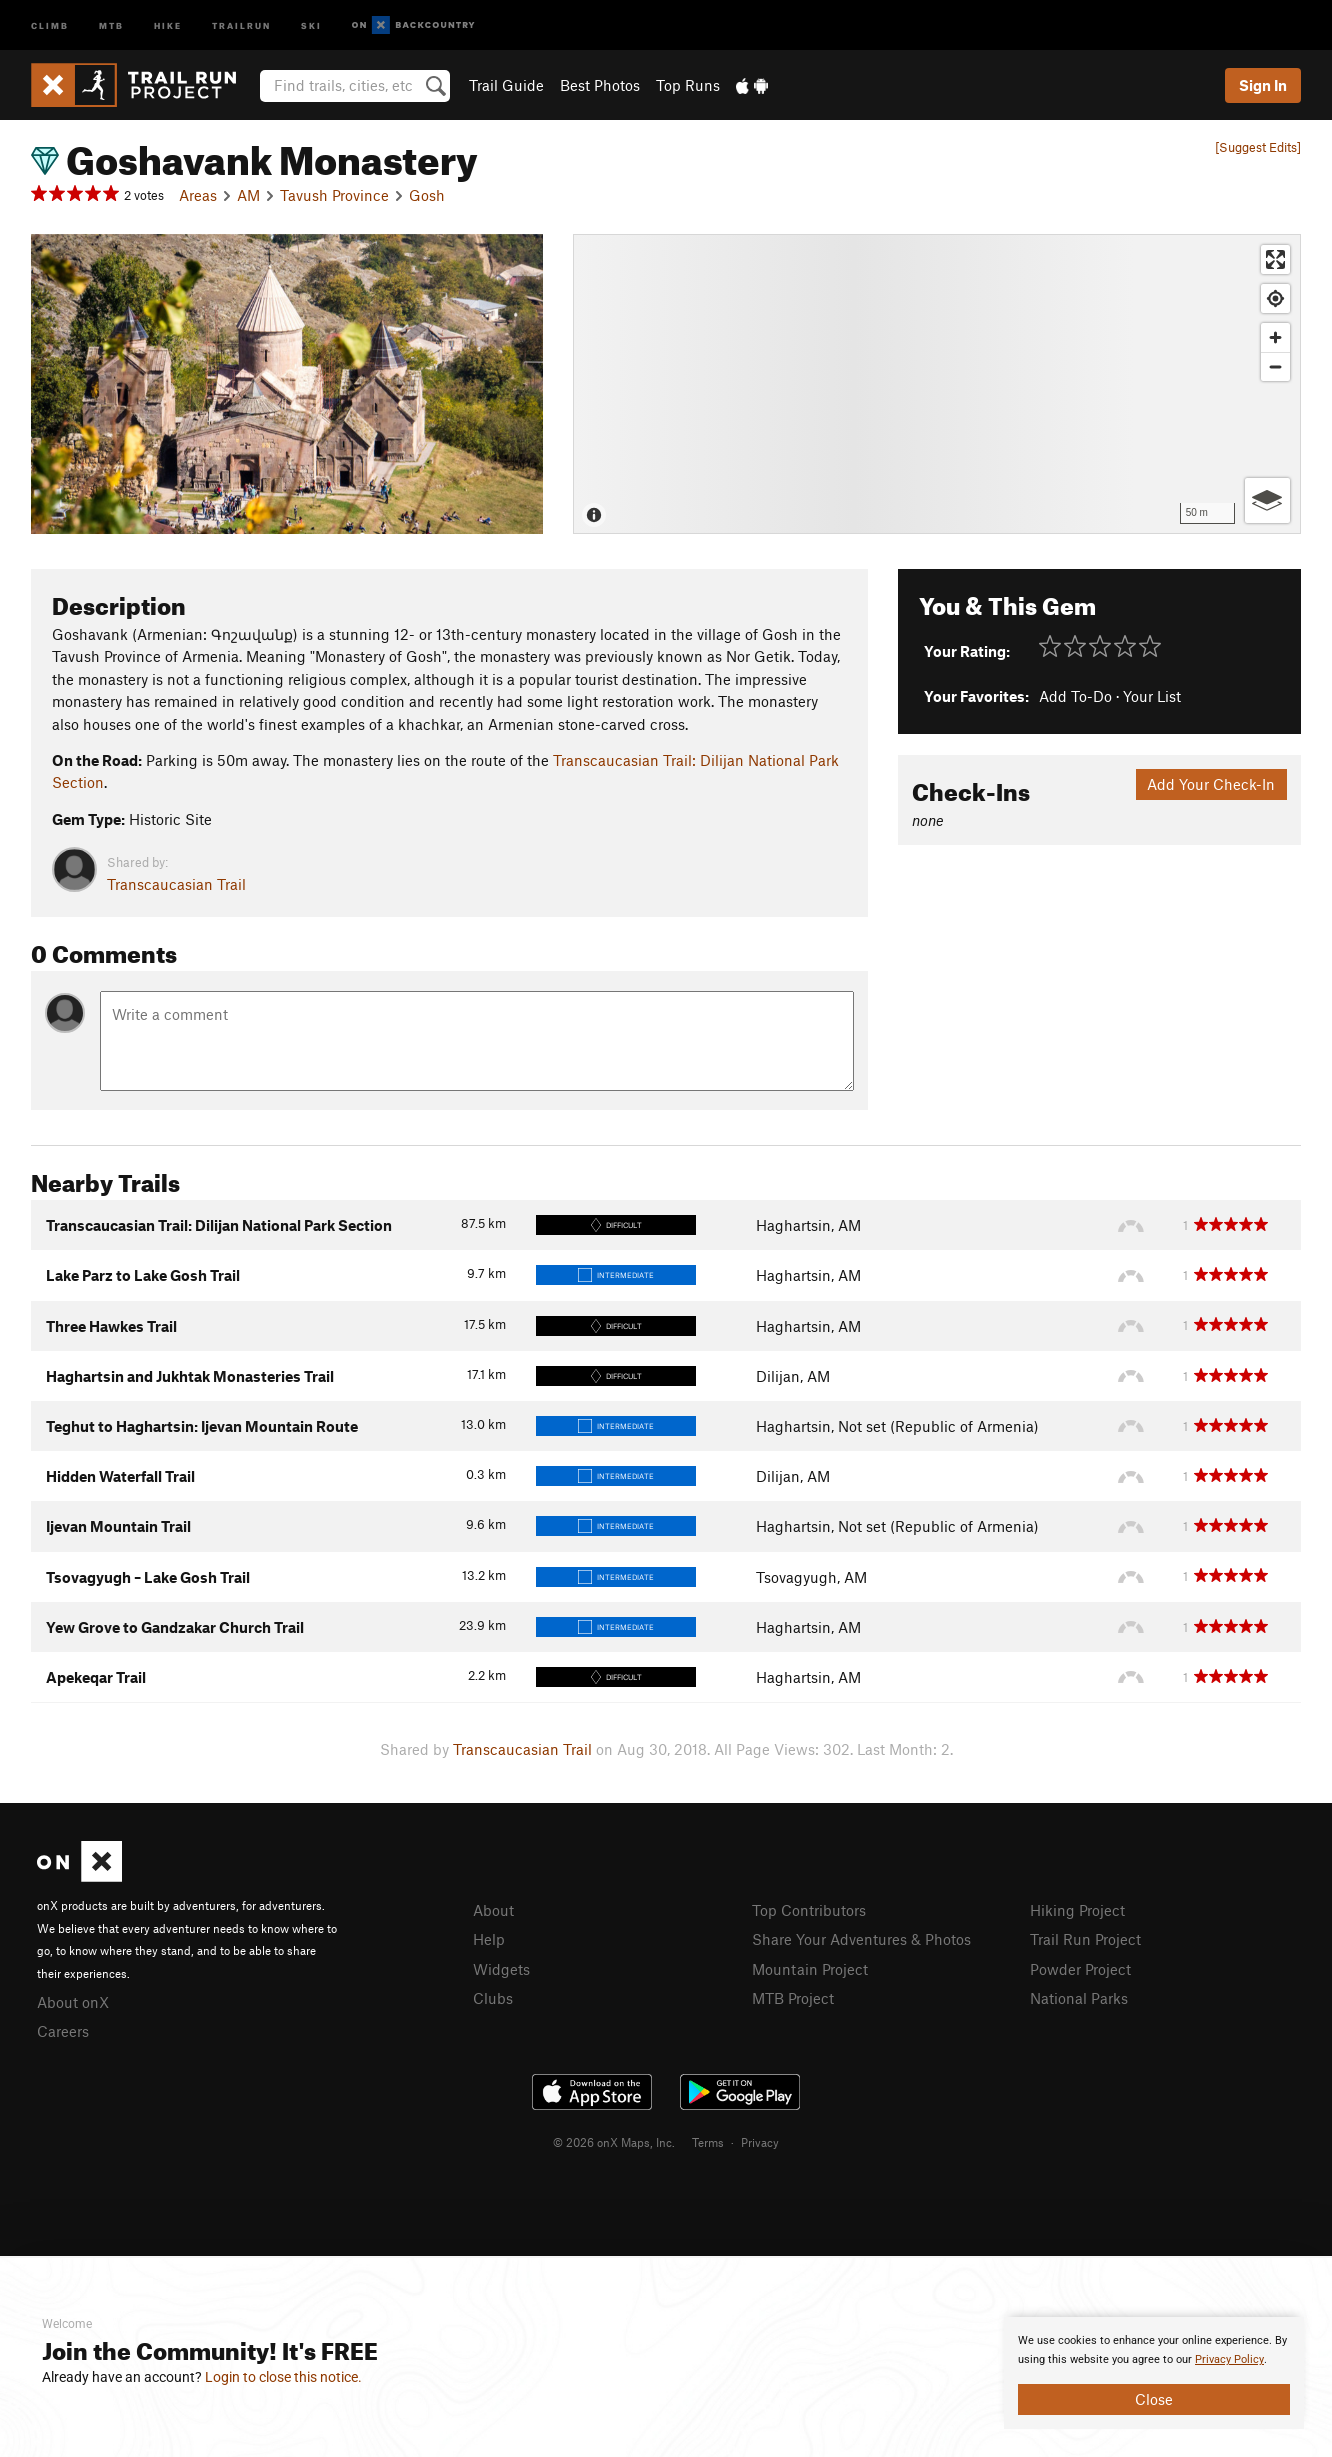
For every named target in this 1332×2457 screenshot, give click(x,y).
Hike (168, 24)
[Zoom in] (1275, 337)
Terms (708, 2142)
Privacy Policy (1229, 2359)
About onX (73, 2002)
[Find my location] (1275, 298)
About (493, 1910)
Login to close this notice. (283, 2377)
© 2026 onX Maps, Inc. (614, 2142)
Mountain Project (810, 1969)
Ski (311, 24)
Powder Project (1080, 1969)
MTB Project (793, 1998)
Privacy (760, 2142)
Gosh (427, 195)
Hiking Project (1077, 1910)
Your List (1152, 696)
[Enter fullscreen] (1275, 259)
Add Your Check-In (1211, 784)
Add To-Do (1075, 696)
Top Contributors (809, 1910)
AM (248, 195)
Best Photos (600, 85)
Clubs (493, 1998)
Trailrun (241, 24)
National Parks (1079, 1998)
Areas (198, 195)
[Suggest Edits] (1258, 147)
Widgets (501, 1969)
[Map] (937, 384)
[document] (1154, 2373)
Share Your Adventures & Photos (861, 1939)
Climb (50, 24)
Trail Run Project (1085, 1939)
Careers (63, 2031)
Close (1154, 2399)
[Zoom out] (1275, 366)
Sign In (1263, 85)
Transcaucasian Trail (176, 884)
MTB (111, 24)
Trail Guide (506, 85)
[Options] (1267, 500)
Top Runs (688, 85)
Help (489, 1939)
